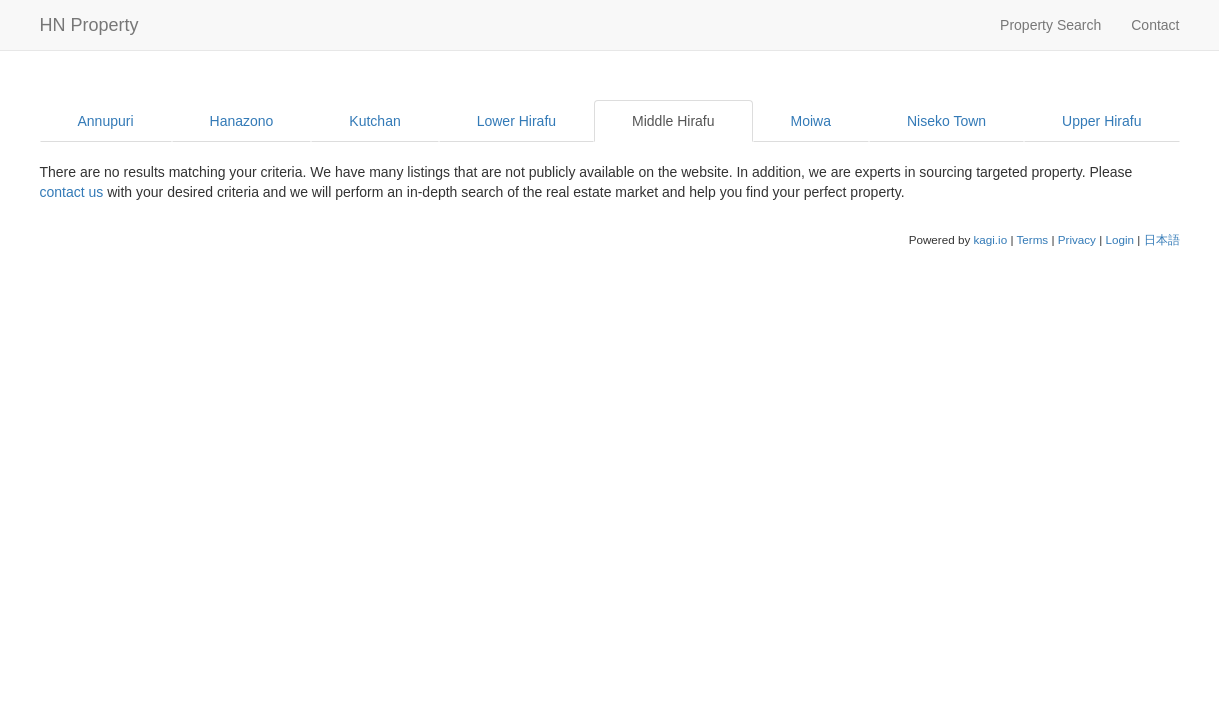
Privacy (1077, 239)
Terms (1032, 239)
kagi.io (990, 239)
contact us (72, 192)
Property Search (1050, 25)
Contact (1155, 25)
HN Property (89, 25)
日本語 (1162, 239)
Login (1119, 239)
